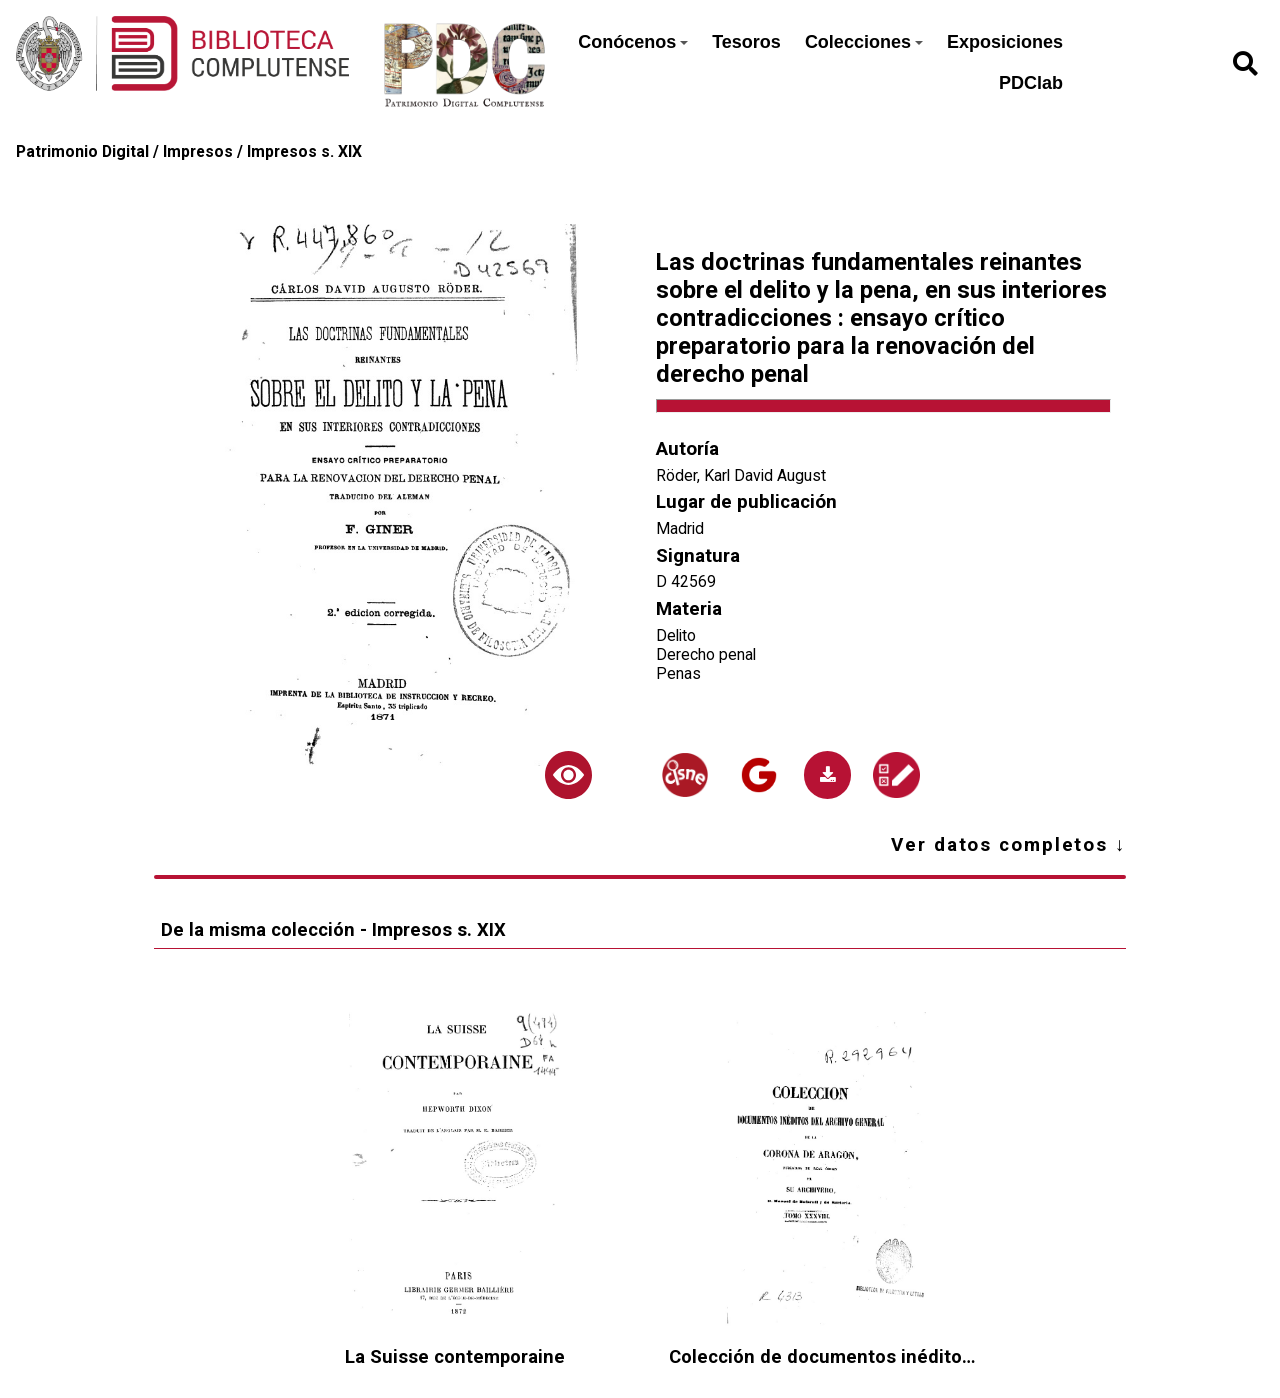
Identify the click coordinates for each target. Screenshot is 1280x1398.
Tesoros (746, 42)
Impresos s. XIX (304, 151)
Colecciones (864, 42)
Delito (676, 635)
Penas (678, 673)
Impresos (198, 151)
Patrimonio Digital (82, 151)
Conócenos (633, 42)
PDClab (1031, 83)
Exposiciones (1005, 42)
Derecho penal (706, 654)
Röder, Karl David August (741, 475)
